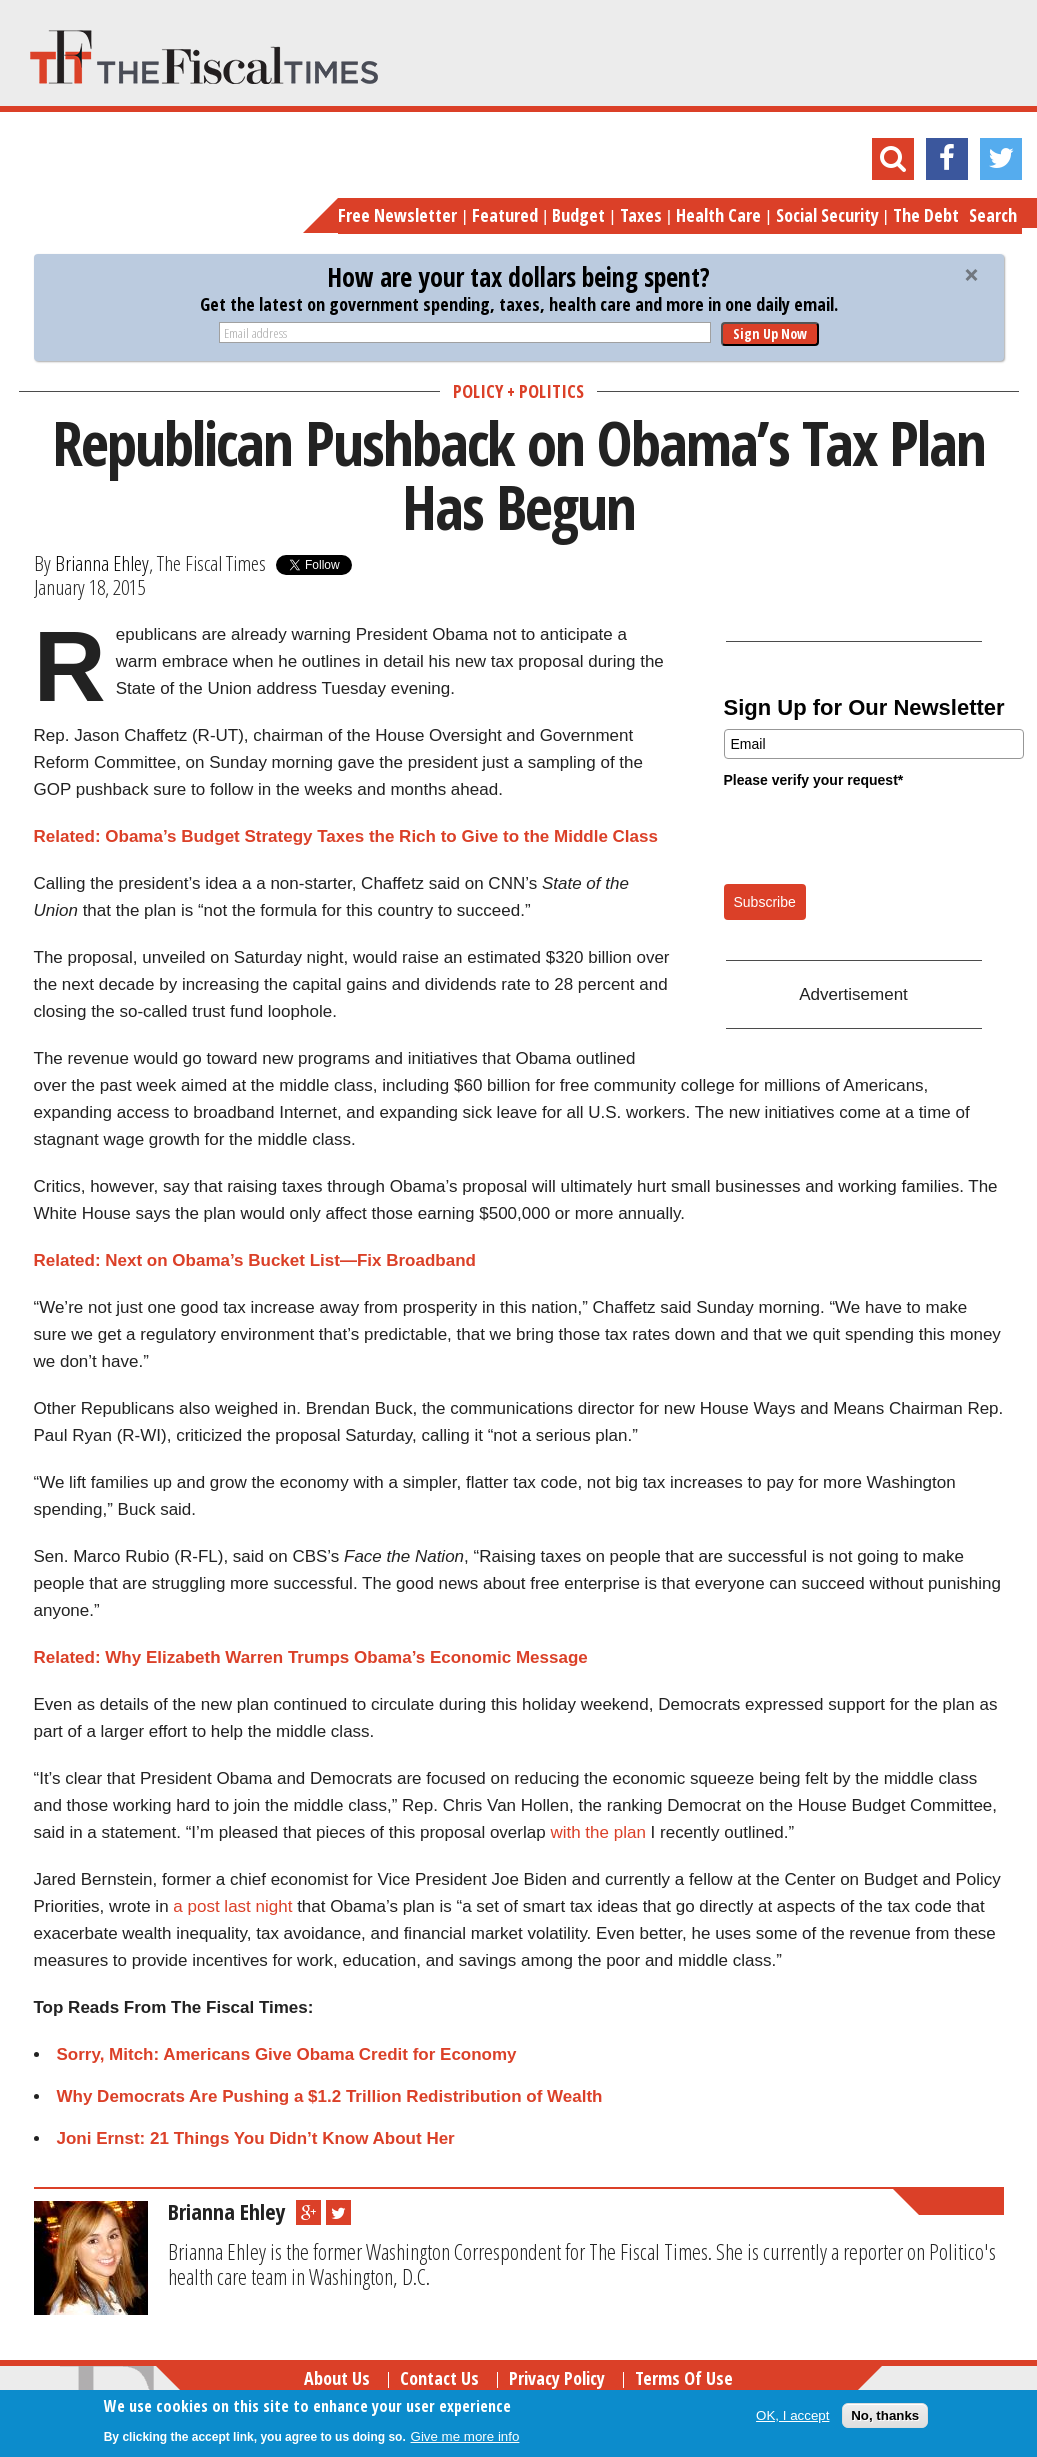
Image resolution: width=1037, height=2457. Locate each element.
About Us (337, 2378)
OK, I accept (792, 2415)
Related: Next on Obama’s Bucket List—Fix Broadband (255, 1260)
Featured (505, 215)
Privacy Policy (557, 2378)
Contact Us (439, 2378)
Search (993, 215)
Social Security (827, 215)
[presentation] (876, 835)
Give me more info (465, 2436)
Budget (578, 215)
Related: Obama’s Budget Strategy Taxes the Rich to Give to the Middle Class (346, 836)
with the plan (597, 1832)
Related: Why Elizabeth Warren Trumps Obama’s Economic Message (311, 1657)
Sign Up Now (770, 333)
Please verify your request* (814, 780)
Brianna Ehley (102, 563)
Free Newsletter (397, 215)
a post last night (232, 1906)
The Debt (926, 215)
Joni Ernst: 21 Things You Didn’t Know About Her (256, 2138)
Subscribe (765, 902)
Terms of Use (684, 2378)
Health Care (718, 215)
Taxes (641, 215)
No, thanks (885, 2415)
